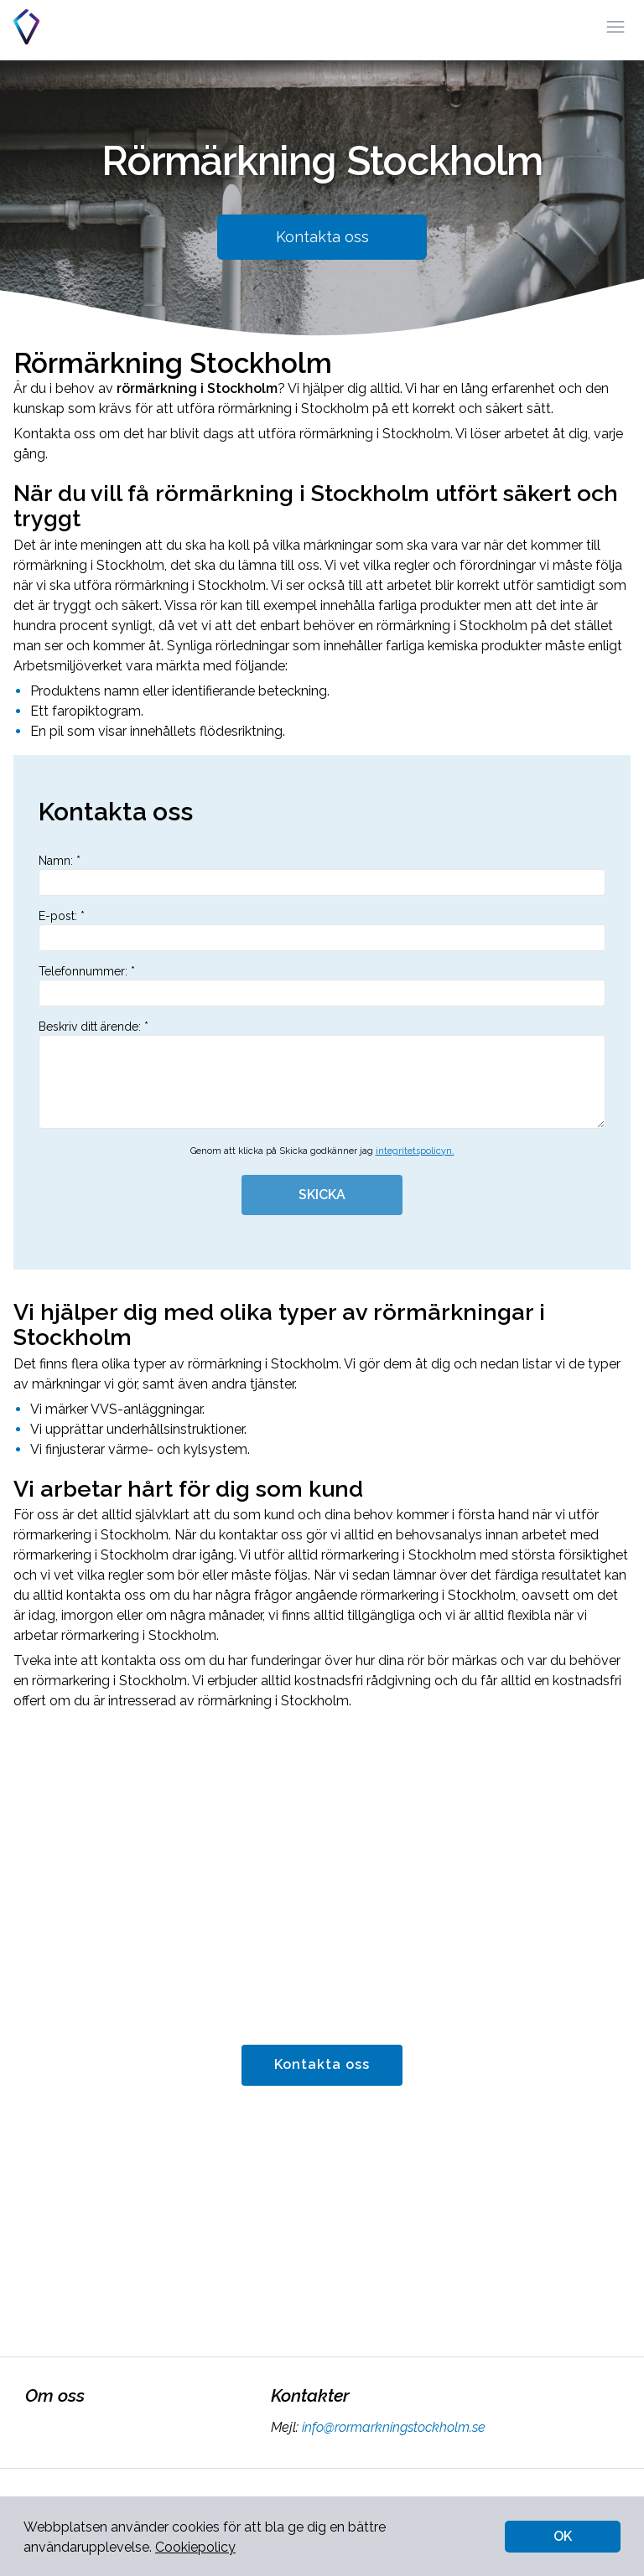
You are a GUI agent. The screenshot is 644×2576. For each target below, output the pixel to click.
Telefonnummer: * (322, 985)
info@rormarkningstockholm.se (392, 2427)
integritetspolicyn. (415, 1151)
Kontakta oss (322, 237)
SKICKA (322, 1195)
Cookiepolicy (195, 2547)
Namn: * (322, 875)
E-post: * (322, 930)
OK (562, 2536)
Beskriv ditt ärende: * (322, 1074)
